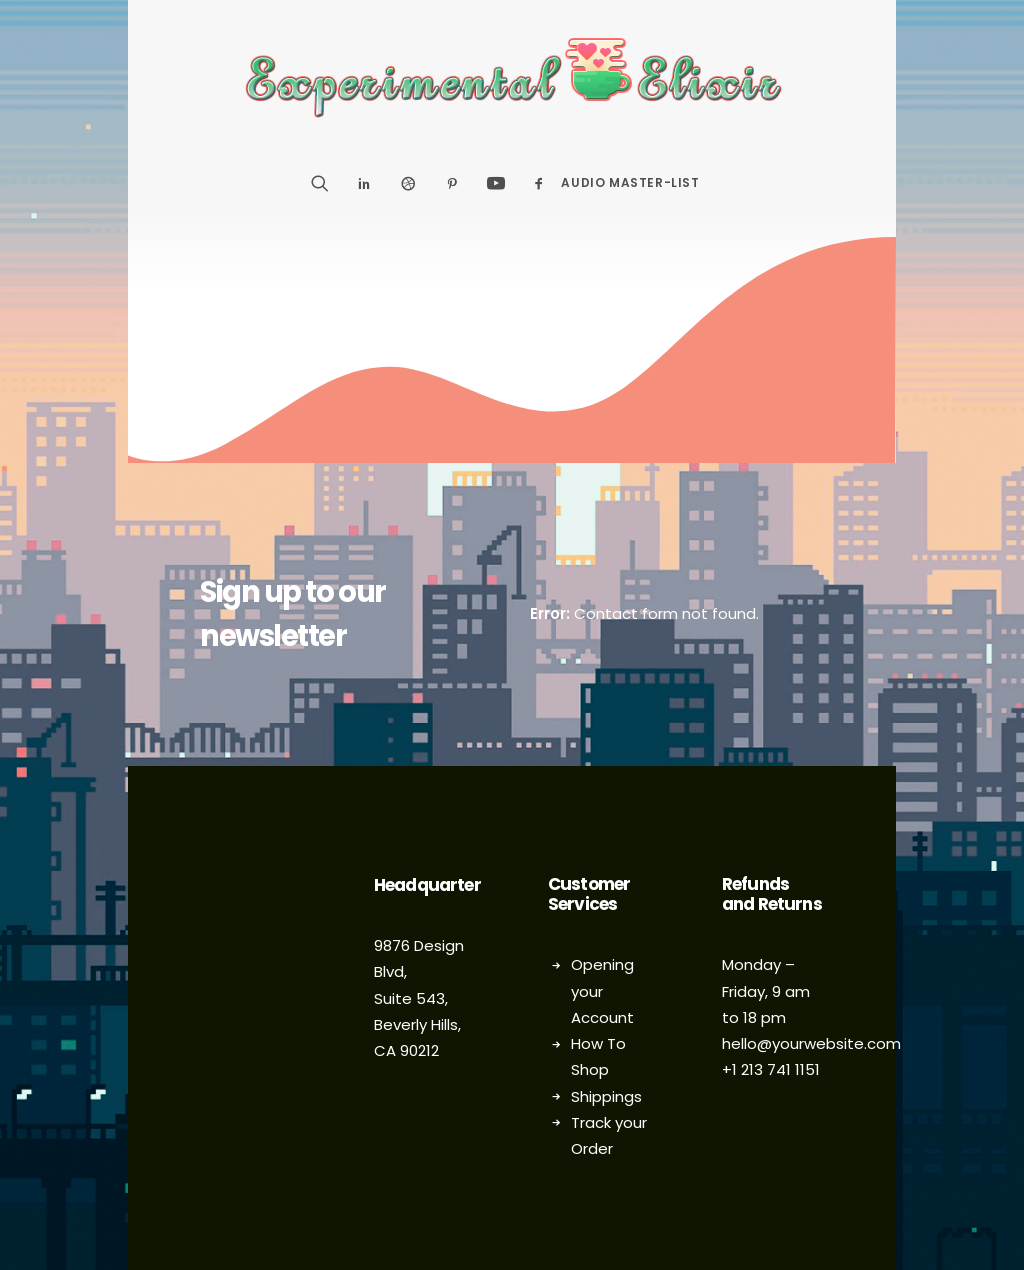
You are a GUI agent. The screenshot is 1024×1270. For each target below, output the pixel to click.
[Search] (326, 183)
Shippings (606, 1096)
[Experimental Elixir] (512, 78)
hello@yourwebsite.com (811, 1043)
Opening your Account (602, 991)
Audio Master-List (630, 182)
